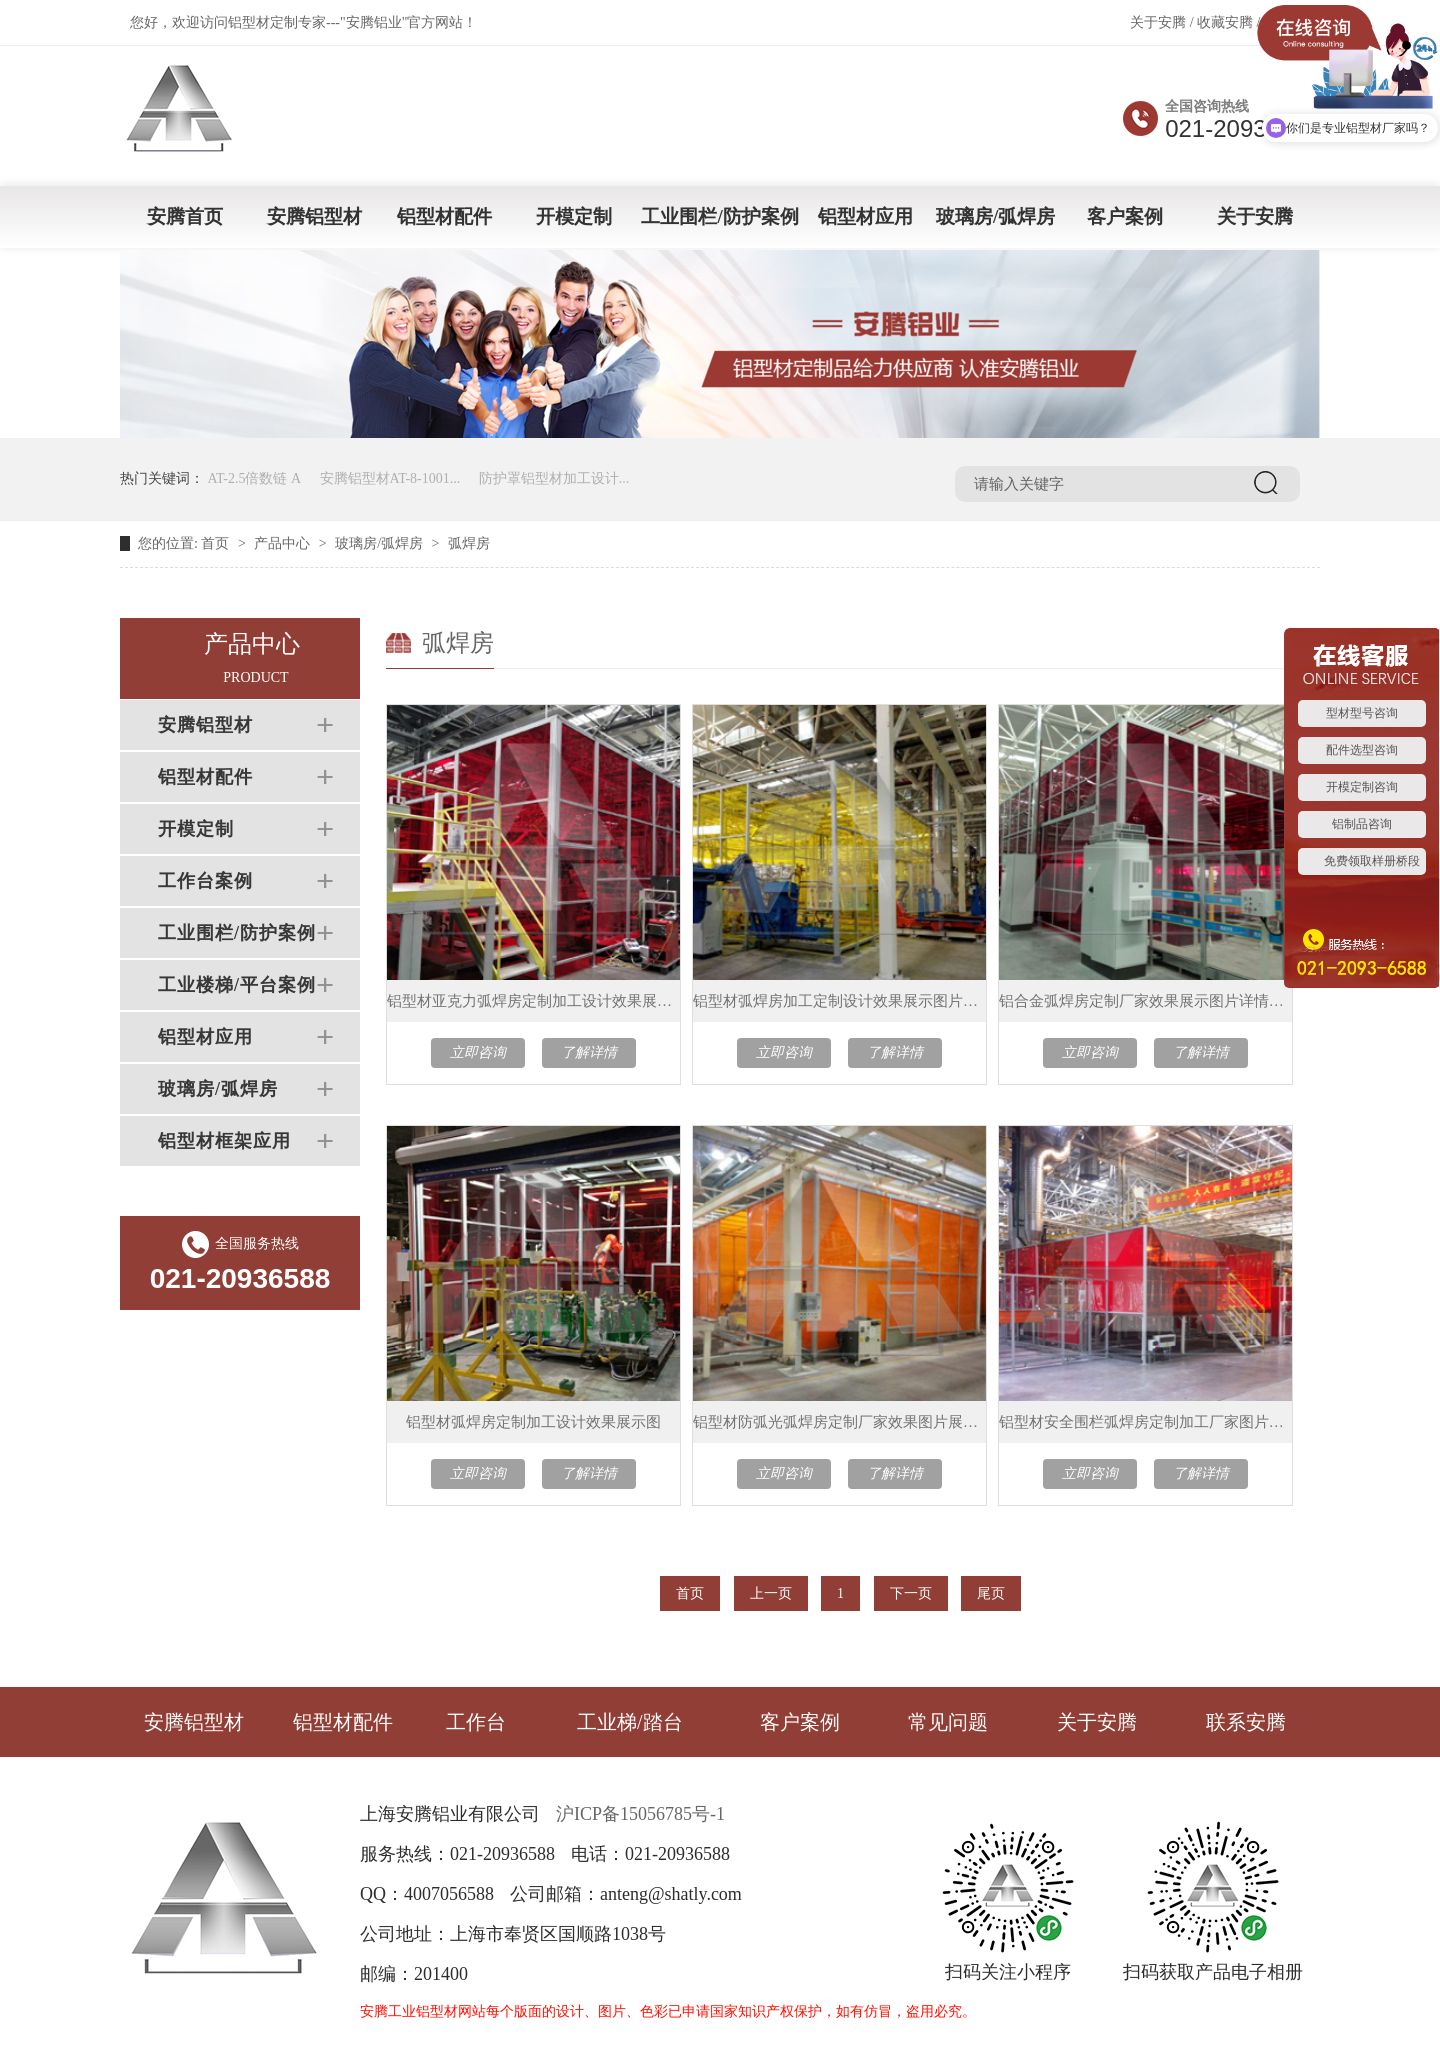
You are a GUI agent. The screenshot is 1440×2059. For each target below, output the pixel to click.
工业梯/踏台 (630, 1722)
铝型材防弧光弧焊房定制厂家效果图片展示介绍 (839, 1422)
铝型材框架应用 (224, 1141)
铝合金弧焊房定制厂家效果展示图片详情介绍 (1145, 1001)
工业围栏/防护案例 (719, 216)
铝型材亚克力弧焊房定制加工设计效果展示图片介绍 (533, 1001)
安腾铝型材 (314, 216)
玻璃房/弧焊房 (995, 216)
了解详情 (589, 1052)
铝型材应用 (865, 216)
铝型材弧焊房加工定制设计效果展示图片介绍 (839, 1001)
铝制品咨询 (1362, 824)
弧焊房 (469, 543)
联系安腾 (1246, 1722)
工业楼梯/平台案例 (237, 985)
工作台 (476, 1722)
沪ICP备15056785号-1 (640, 1814)
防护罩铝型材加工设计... (554, 478)
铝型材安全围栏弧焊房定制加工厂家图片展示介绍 (1145, 1422)
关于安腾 (1158, 22)
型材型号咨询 (1362, 713)
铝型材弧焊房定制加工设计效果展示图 (533, 1422)
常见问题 (948, 1722)
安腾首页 (185, 216)
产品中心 (282, 543)
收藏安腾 (1225, 22)
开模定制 (574, 216)
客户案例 (1125, 216)
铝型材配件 (444, 216)
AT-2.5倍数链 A (255, 478)
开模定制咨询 (1362, 787)
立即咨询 (478, 1052)
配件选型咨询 (1362, 750)
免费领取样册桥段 (1372, 861)
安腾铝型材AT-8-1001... (390, 478)
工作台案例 (205, 881)
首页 (215, 543)
